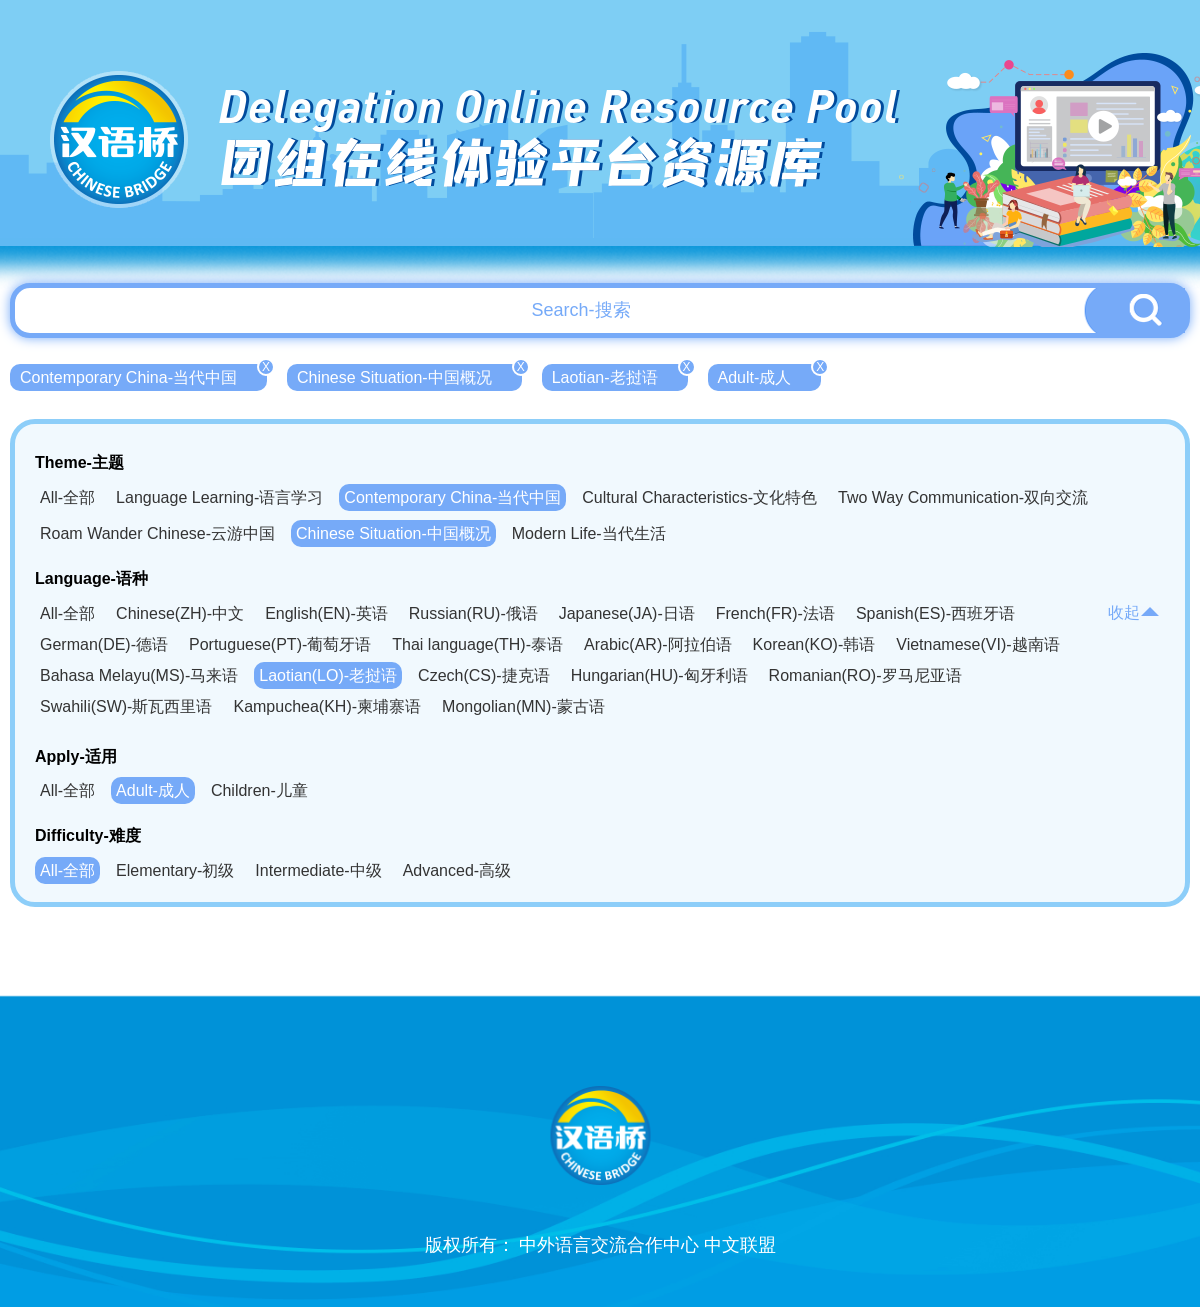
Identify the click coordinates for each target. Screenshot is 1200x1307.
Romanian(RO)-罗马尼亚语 (865, 675)
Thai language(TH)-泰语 (477, 644)
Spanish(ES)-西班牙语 (935, 613)
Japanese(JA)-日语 (627, 613)
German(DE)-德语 (104, 644)
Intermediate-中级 (318, 870)
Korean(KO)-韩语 (814, 644)
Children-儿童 (259, 790)
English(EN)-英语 (326, 613)
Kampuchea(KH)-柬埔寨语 (327, 706)
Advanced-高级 (457, 870)
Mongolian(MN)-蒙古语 (523, 706)
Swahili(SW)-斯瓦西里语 (126, 706)
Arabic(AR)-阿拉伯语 (658, 644)
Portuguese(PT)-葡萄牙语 (280, 644)
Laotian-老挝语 (620, 375)
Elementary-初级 (175, 870)
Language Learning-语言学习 (219, 497)
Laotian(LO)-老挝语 (328, 675)
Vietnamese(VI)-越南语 (977, 644)
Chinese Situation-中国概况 (409, 375)
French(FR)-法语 (775, 613)
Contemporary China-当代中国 (143, 375)
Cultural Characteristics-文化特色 (699, 497)
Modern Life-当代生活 (589, 533)
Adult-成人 (770, 375)
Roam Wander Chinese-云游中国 (157, 533)
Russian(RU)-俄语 (473, 613)
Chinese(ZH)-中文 (180, 613)
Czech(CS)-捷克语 (484, 675)
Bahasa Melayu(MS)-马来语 (139, 675)
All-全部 (67, 497)
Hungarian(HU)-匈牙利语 (659, 675)
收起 (1134, 612)
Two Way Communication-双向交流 (963, 497)
